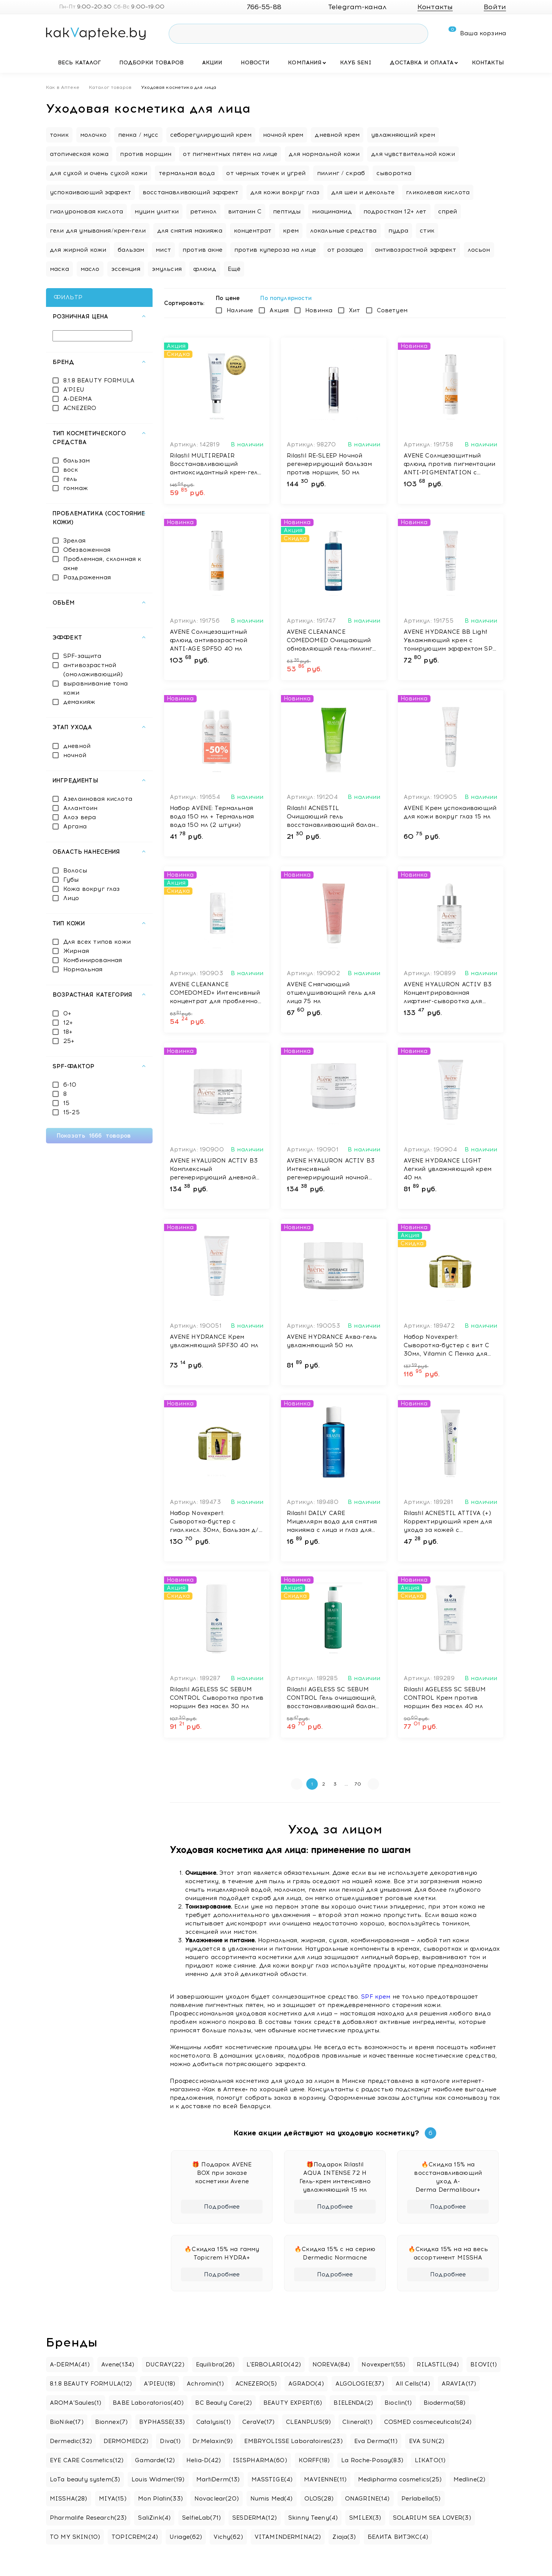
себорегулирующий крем (210, 134)
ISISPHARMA (260, 2460)
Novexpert (383, 2364)
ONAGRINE (367, 2498)
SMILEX (365, 2517)
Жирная (76, 951)
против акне (202, 249)
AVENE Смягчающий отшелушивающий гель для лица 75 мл (331, 993)
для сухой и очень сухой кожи (98, 173)
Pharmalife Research (88, 2517)
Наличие (240, 310)
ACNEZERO (79, 408)
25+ (68, 1041)
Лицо (71, 898)
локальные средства (343, 230)
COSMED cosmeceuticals (428, 2422)
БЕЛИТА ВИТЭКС (398, 2537)
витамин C (244, 211)
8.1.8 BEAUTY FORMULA (99, 380)
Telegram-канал (351, 6)
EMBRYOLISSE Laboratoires (293, 2441)
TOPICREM (135, 2537)
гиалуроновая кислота (86, 211)
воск (70, 469)
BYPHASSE (162, 2422)
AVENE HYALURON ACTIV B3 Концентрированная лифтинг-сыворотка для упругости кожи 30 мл (447, 993)
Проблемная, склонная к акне (102, 564)
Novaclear (216, 2498)
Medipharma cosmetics (400, 2479)
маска (59, 269)
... (346, 1784)
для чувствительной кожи (413, 154)
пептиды (287, 211)
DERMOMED (126, 2441)
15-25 (71, 1112)
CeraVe (258, 2422)
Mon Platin (160, 2498)
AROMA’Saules (75, 2402)
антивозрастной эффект (415, 249)
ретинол (203, 211)
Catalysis (213, 2422)
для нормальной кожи (324, 154)
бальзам (131, 249)
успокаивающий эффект (90, 192)
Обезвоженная (86, 549)
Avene (118, 2364)
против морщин (145, 154)
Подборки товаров (151, 62)
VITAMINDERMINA (288, 2537)
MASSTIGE (272, 2479)
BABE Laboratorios (148, 2402)
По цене (230, 298)
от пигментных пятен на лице (230, 154)
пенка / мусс (138, 134)
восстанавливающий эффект (191, 192)
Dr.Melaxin (212, 2441)
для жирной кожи (78, 249)
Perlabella (421, 2498)
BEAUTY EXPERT (292, 2402)
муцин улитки (157, 211)
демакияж (79, 702)
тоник (59, 134)
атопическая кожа (79, 154)
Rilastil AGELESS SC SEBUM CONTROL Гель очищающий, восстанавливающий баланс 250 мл (333, 1698)
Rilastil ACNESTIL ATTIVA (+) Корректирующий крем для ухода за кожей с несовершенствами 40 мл (448, 1522)
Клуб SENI (355, 62)
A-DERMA (77, 398)
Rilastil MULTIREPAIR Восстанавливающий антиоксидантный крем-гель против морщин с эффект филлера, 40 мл (216, 464)
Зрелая (74, 540)
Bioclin (398, 2402)
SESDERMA (254, 2517)
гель (70, 479)
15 (66, 1103)
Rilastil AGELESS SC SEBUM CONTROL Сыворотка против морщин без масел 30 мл (217, 1698)
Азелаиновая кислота (97, 798)
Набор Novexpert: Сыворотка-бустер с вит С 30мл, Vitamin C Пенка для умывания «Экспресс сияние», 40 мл (447, 1345)
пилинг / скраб (341, 173)
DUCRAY (165, 2364)
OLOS (319, 2498)
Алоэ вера (79, 817)
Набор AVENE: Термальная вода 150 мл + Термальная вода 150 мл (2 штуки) (212, 816)
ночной (74, 755)
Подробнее (222, 2206)
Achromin (205, 2383)
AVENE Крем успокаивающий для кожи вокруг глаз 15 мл (450, 812)
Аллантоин (80, 808)
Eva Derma (376, 2441)
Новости (255, 62)
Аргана (75, 826)
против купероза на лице (275, 249)
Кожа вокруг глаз (91, 888)
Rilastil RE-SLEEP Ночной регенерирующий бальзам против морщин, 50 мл (329, 464)
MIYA (113, 2498)
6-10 (70, 1084)
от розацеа (345, 249)
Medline (469, 2479)
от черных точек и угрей (265, 173)
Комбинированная (92, 960)
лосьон (479, 249)
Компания (305, 62)
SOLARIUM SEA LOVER (432, 2517)
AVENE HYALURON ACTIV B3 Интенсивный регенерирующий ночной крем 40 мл (331, 1169)
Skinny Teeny (313, 2517)
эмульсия (167, 269)
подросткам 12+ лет (395, 211)
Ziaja (344, 2537)
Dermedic (71, 2441)
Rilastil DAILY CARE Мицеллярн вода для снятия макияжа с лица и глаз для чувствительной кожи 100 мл (334, 1522)
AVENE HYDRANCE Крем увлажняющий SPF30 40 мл (214, 1341)
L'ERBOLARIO (273, 2364)
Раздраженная (87, 577)
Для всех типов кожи (97, 941)
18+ (67, 1031)
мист (163, 249)
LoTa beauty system (85, 2479)
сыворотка (393, 173)
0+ (67, 1013)
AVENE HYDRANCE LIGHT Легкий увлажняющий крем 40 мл (447, 1169)
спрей (447, 211)
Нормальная (83, 969)
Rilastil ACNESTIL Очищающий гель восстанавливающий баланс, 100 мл (334, 817)
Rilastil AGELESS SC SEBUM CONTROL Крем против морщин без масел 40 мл (445, 1698)
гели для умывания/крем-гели (98, 230)
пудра (398, 230)
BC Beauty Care (223, 2402)
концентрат (253, 230)
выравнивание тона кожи (95, 688)
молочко (93, 134)
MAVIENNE (325, 2479)
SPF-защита (82, 656)
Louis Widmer (157, 2479)
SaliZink (154, 2517)
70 (358, 1784)
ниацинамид (332, 211)
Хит (354, 310)
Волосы (75, 870)
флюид (204, 269)
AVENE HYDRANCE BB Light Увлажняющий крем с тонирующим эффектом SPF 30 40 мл (450, 640)
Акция (279, 310)
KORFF (314, 2460)
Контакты (488, 62)
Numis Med (271, 2498)
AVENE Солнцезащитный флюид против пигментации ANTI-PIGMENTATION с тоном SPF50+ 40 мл (450, 464)
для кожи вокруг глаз (285, 192)
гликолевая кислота (438, 192)
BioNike (67, 2422)
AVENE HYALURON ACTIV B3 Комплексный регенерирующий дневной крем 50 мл (214, 1169)
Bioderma (445, 2402)
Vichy (228, 2537)
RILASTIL (438, 2364)
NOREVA (331, 2364)
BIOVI (483, 2364)
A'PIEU (73, 389)
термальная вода (187, 173)
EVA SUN (427, 2441)
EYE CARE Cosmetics (86, 2460)
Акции (212, 62)
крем (291, 230)
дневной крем (337, 134)
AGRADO (306, 2383)
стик (427, 230)
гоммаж (75, 488)
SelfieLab (201, 2517)
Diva (170, 2441)
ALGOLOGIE (359, 2383)
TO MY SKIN (75, 2537)
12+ (68, 1022)
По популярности (288, 298)
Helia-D (203, 2460)
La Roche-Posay (372, 2460)
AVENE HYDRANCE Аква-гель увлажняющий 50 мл (332, 1341)
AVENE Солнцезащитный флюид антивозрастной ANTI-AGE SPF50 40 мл (209, 640)
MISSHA (68, 2498)
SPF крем (375, 1996)
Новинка (318, 310)
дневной (76, 746)
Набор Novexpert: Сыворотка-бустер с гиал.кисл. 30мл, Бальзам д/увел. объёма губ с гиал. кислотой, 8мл (214, 1522)
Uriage (185, 2537)
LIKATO (430, 2460)
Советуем (392, 310)
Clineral (357, 2422)
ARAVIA (459, 2383)
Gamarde (155, 2460)
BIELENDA (353, 2402)
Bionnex (111, 2422)
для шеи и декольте (363, 192)
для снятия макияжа (189, 230)
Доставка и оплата (421, 62)
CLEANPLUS (308, 2422)
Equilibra (215, 2364)
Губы (71, 879)
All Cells (413, 2383)
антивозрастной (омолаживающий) (93, 670)
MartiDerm (218, 2479)
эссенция (125, 269)
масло (90, 269)
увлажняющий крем (403, 134)
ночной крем (283, 134)
